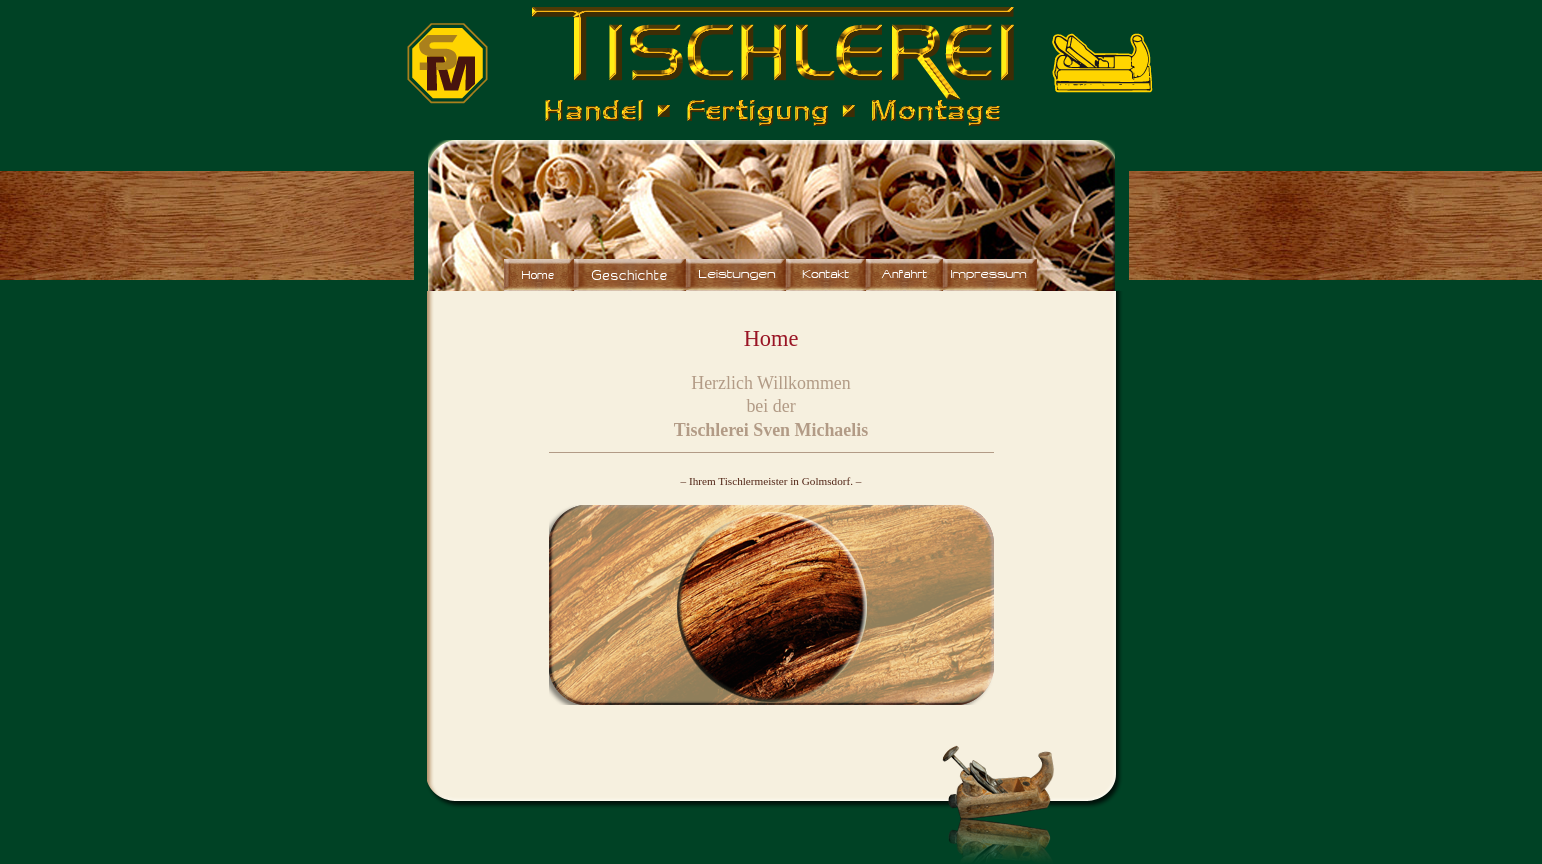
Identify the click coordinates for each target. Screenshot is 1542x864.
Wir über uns (630, 275)
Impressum (990, 275)
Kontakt (826, 275)
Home (539, 275)
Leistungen (736, 275)
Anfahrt (904, 275)
